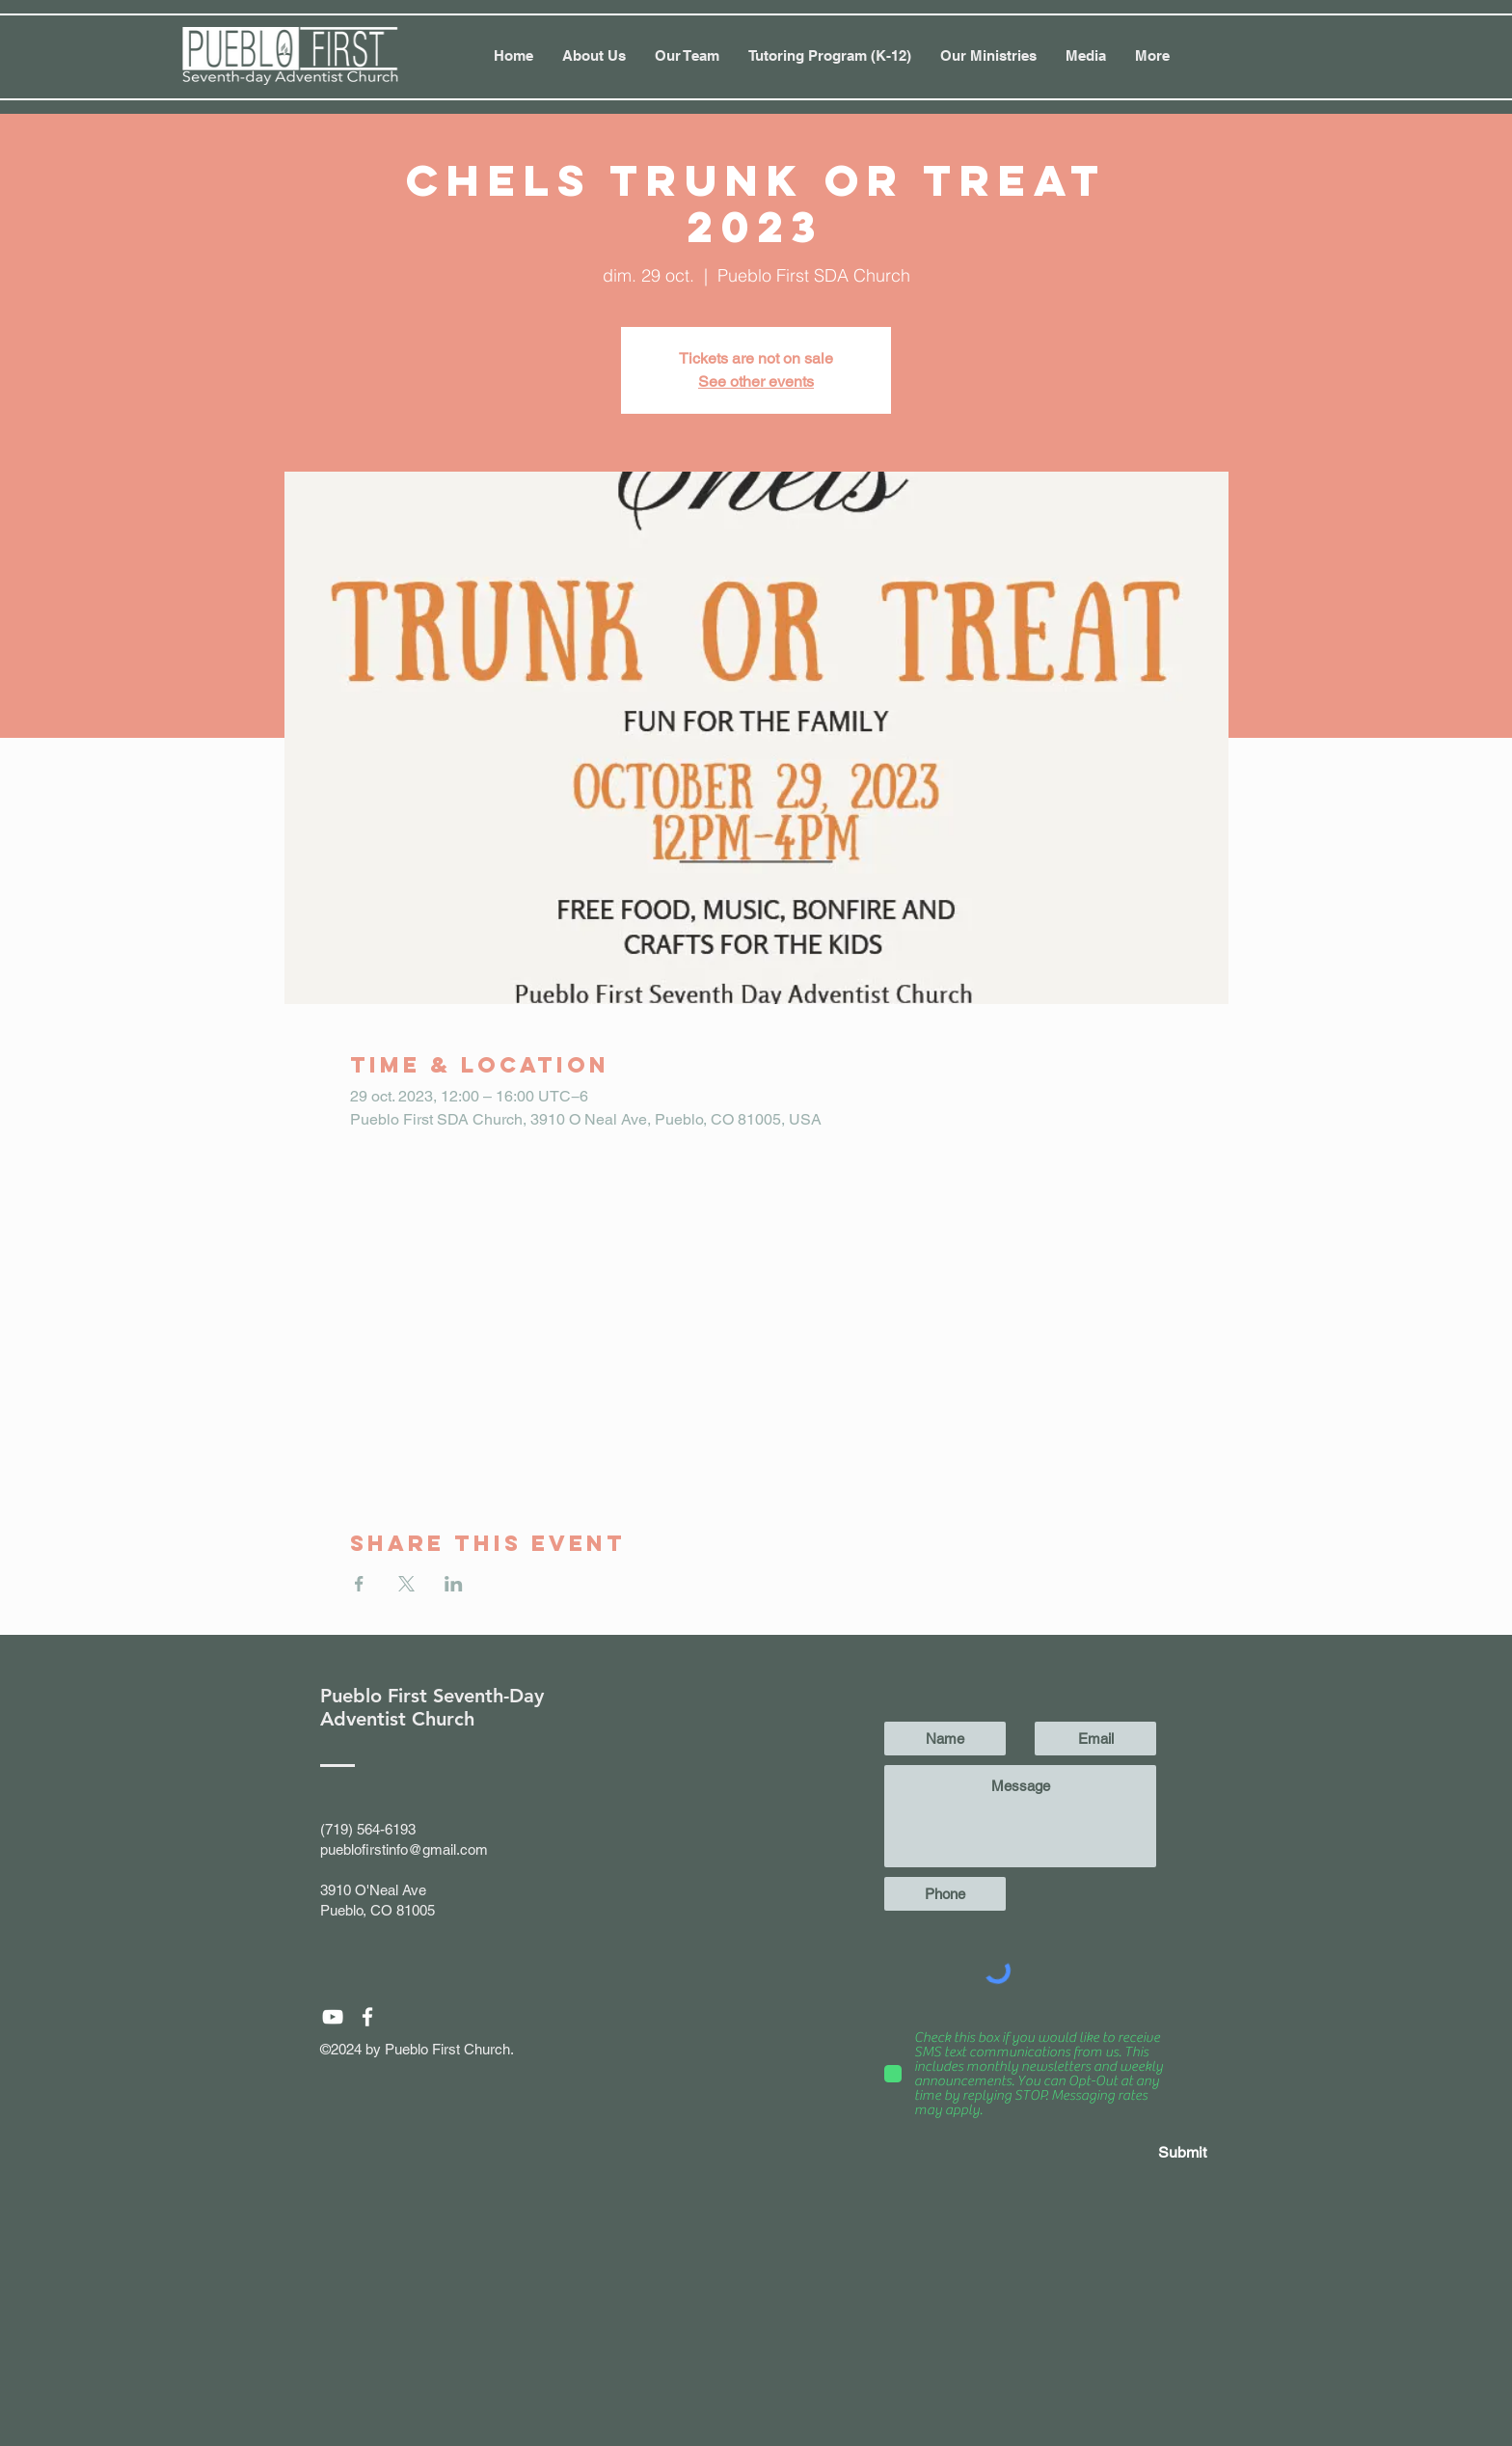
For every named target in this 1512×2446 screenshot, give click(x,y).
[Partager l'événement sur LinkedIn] (454, 1583)
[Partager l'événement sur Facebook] (359, 1583)
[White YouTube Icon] (332, 2016)
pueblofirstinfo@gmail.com (404, 1849)
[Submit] (1137, 2153)
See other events (756, 381)
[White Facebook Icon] (367, 2016)
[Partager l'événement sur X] (406, 1583)
